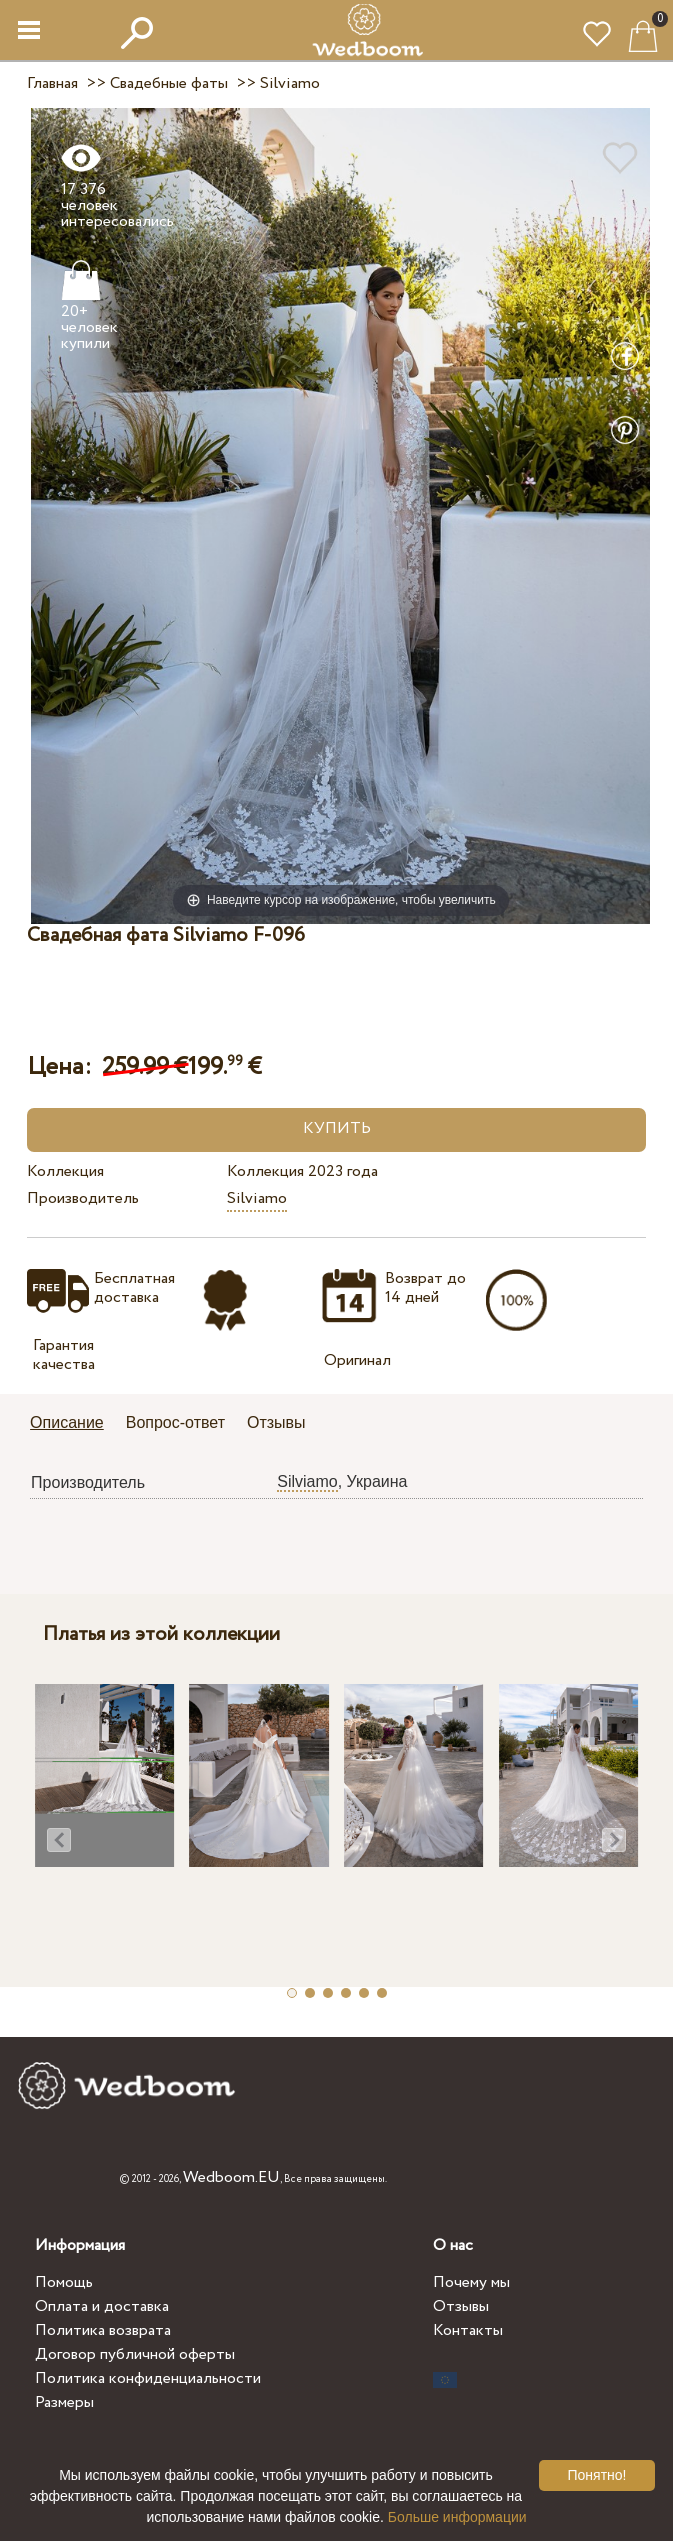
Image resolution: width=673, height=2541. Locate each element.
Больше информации (457, 2517)
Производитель (83, 1198)
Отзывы (461, 2306)
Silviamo (257, 1198)
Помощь (64, 2282)
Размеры (64, 2402)
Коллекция (65, 1171)
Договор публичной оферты (135, 2354)
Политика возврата (103, 2330)
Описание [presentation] (67, 1422)
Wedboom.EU (231, 2177)
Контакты (468, 2330)
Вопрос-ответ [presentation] (175, 1422)
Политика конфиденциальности (148, 2378)
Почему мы (471, 2282)
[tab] (74, 1424)
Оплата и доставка (102, 2306)
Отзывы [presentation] (276, 1422)
